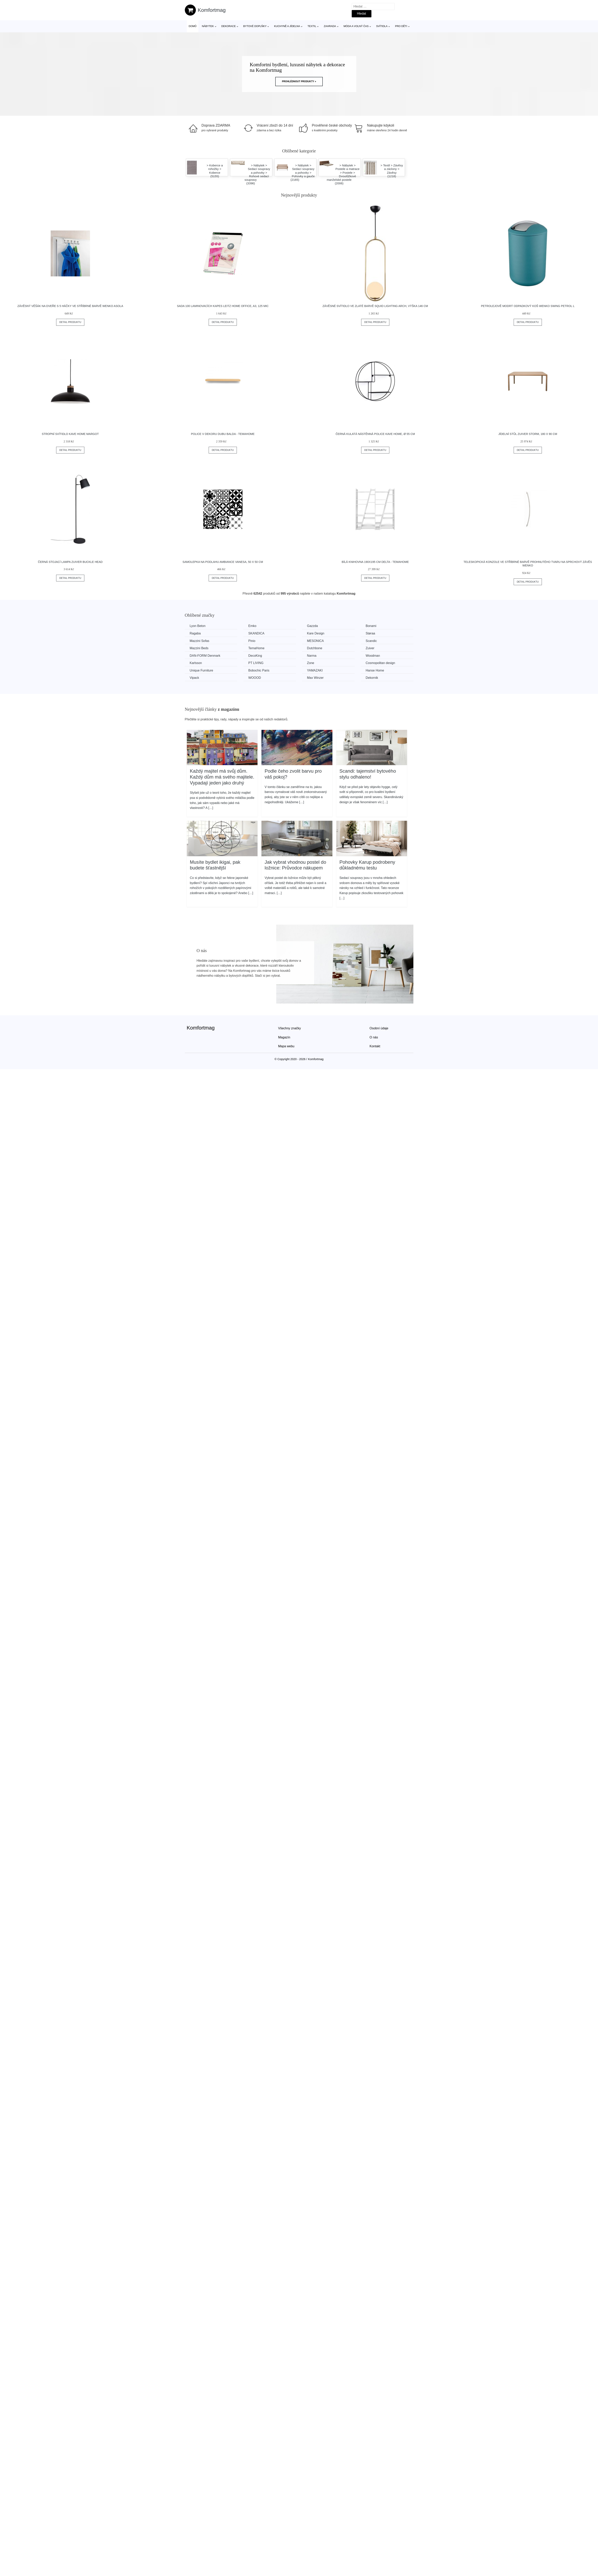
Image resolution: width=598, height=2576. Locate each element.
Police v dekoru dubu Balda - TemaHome (223, 434)
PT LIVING (255, 663)
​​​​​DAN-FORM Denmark (205, 655)
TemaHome (256, 648)
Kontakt (375, 1046)
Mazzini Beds (199, 648)
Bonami (371, 626)
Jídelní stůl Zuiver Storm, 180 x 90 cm (527, 434)
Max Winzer (315, 677)
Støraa (370, 633)
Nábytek (208, 26)
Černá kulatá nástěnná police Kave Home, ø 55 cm (375, 434)
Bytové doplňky (255, 26)
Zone (310, 663)
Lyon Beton (198, 626)
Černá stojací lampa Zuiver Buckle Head (70, 561)
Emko (252, 626)
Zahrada (330, 26)
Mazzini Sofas (199, 641)
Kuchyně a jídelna (287, 26)
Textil (312, 26)
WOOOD (254, 677)
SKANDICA (256, 633)
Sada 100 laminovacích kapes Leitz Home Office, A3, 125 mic (223, 306)
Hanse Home (375, 670)
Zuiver (370, 648)
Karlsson (196, 663)
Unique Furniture (201, 670)
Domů (193, 26)
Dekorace (228, 26)
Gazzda (312, 626)
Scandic (371, 641)
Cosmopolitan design (380, 663)
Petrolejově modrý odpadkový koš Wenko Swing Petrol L (528, 306)
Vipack (194, 677)
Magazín (284, 1037)
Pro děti (401, 26)
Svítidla (382, 26)
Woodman (373, 655)
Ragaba (195, 633)
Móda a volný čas (356, 26)
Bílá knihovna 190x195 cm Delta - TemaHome (375, 561)
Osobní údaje (379, 1028)
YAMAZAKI (315, 670)
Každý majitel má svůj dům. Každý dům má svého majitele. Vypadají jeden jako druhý (222, 776)
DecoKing (255, 655)
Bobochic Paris (258, 670)
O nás (374, 1037)
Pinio (251, 641)
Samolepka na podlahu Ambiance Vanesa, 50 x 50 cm (222, 561)
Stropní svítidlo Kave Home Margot (70, 434)
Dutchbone (314, 648)
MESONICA (315, 641)
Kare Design (315, 633)
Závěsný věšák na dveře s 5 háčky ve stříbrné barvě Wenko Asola (70, 306)
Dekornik (372, 677)
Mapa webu (286, 1046)
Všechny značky (289, 1028)
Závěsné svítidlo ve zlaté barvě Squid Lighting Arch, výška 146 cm (375, 306)
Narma (311, 655)
